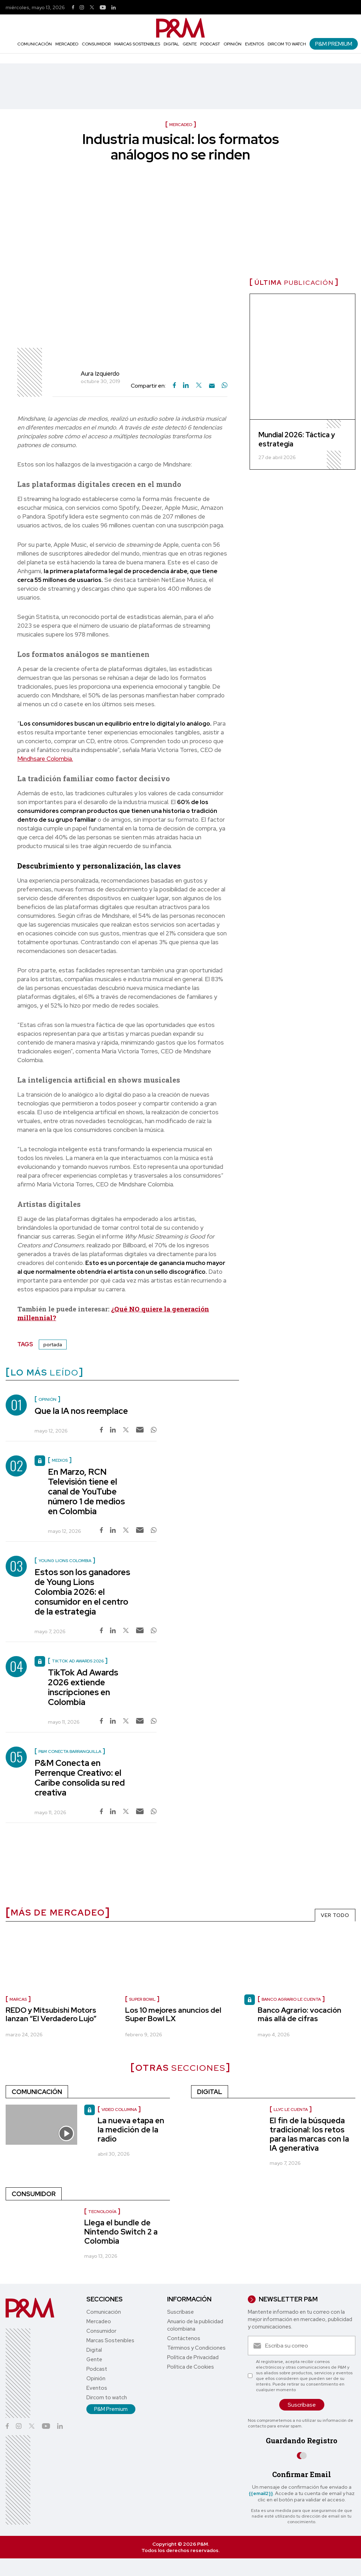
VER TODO (335, 1915)
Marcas (18, 1999)
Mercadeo (66, 44)
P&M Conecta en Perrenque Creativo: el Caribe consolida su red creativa (80, 1777)
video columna (119, 2109)
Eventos (254, 44)
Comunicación (34, 44)
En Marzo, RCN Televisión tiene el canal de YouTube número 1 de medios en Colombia (86, 1491)
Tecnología (102, 2211)
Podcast (210, 44)
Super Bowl (142, 1999)
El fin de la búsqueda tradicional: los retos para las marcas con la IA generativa (309, 2134)
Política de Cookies (190, 2366)
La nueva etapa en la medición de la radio (131, 2130)
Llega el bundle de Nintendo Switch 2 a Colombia (121, 2232)
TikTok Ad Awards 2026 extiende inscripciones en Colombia (83, 1687)
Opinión (232, 44)
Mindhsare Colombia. (45, 759)
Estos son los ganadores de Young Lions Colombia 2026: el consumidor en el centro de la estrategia (82, 1592)
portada (52, 1344)
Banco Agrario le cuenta (291, 1999)
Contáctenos (183, 2338)
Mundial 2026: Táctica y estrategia (296, 439)
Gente (190, 44)
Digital (171, 44)
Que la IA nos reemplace (81, 1410)
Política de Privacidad (193, 2357)
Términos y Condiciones (196, 2347)
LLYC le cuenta (291, 2109)
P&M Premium (333, 44)
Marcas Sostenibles (137, 44)
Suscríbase (180, 2311)
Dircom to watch (287, 44)
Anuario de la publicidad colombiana (195, 2325)
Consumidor (96, 44)
